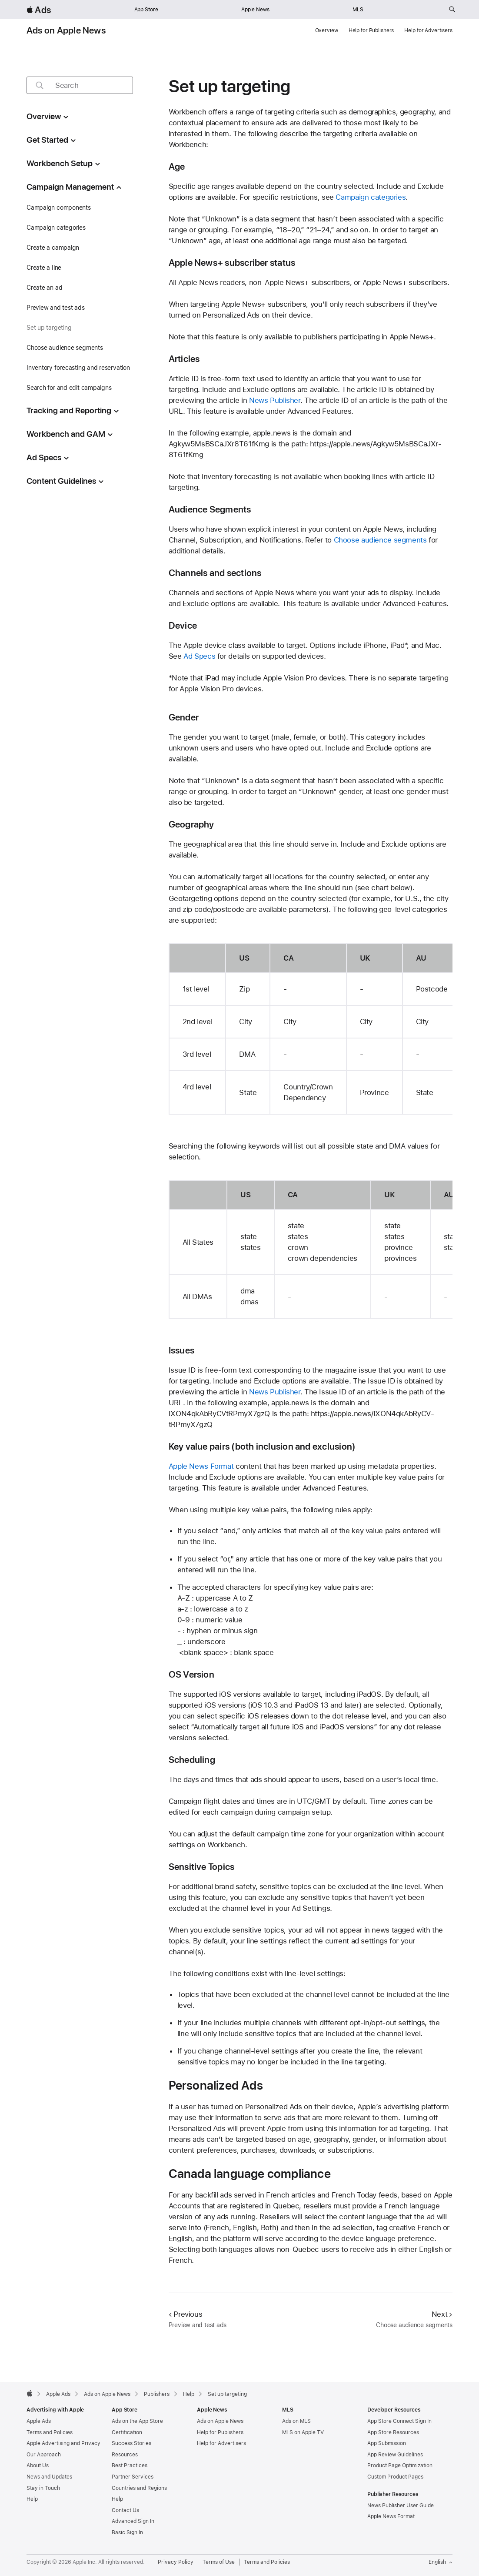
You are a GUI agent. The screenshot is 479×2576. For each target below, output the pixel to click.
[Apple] (30, 2393)
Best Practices (129, 2465)
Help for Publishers (371, 30)
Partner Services (132, 2477)
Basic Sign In (127, 2532)
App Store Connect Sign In (399, 2421)
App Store (146, 10)
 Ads (39, 9)
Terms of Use (219, 2562)
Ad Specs (199, 656)
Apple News (255, 10)
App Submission (386, 2443)
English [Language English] (440, 2562)
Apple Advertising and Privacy (63, 2443)
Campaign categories (56, 227)
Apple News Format (201, 1466)
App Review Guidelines (395, 2455)
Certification (127, 2432)
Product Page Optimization (399, 2465)
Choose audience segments (65, 347)
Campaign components (59, 207)
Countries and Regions (139, 2488)
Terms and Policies (50, 2432)
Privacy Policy (175, 2562)
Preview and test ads (56, 307)
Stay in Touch (43, 2488)
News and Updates (49, 2477)
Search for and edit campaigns (69, 387)
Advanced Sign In (133, 2521)
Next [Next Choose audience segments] (442, 2314)
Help (32, 2499)
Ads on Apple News (66, 30)
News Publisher (274, 400)
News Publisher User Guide (400, 2505)
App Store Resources (393, 2432)
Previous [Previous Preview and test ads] (186, 2314)
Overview (326, 30)
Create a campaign (53, 247)
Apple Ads (39, 2421)
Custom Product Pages (395, 2477)
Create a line (44, 267)
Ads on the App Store (137, 2421)
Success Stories (131, 2443)
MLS (358, 10)
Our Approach (44, 2455)
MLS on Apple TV (303, 2432)
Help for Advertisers (428, 30)
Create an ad (44, 287)
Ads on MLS (296, 2421)
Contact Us (125, 2510)
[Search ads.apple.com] (452, 9)
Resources (125, 2455)
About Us (38, 2465)
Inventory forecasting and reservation (78, 367)
